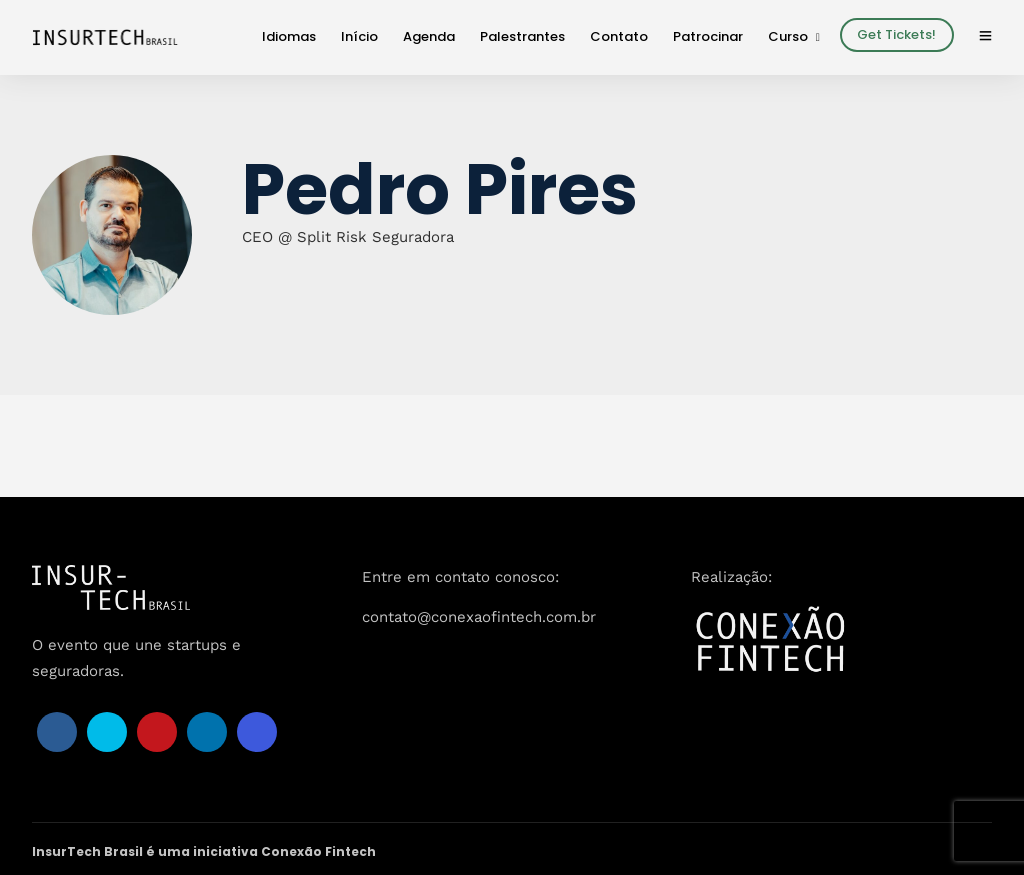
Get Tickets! (896, 34)
